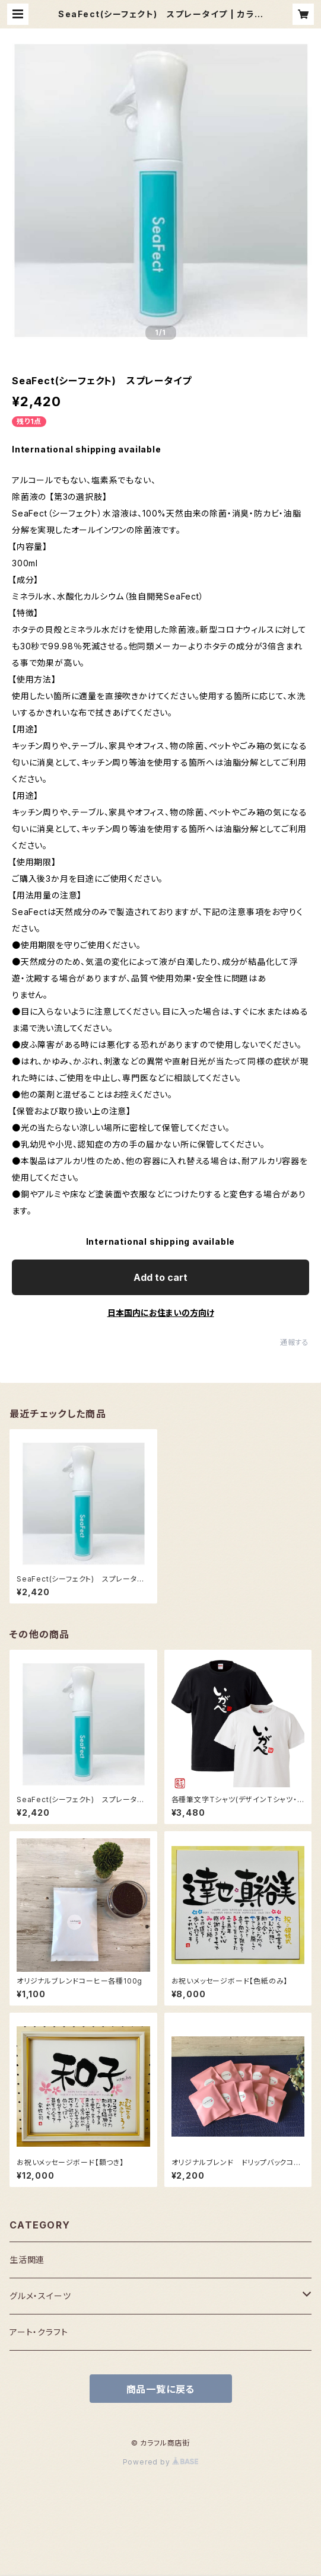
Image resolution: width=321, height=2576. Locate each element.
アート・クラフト (38, 2332)
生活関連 (27, 2260)
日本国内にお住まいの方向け (160, 1313)
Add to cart (160, 1277)
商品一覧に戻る (160, 2389)
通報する (294, 1342)
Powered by (161, 2461)
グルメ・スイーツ (40, 2296)
